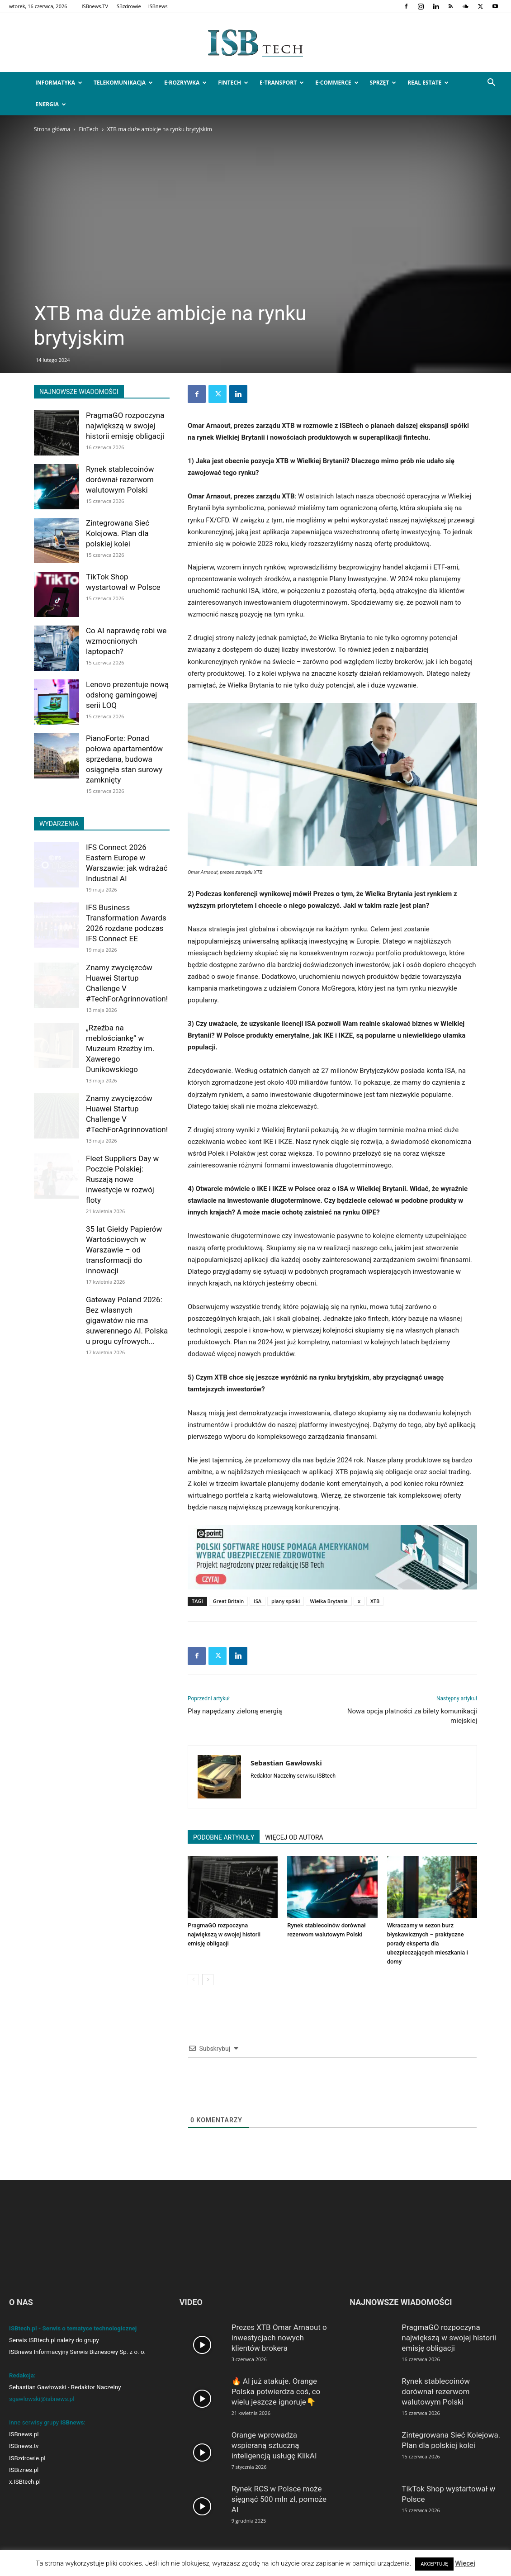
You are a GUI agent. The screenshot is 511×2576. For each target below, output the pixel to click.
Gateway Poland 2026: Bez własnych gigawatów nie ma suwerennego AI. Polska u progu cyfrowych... (127, 1320)
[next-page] (207, 1979)
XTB (374, 1601)
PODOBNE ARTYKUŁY (223, 1837)
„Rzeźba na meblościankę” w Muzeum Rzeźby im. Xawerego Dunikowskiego (120, 1048)
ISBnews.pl (23, 2434)
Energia (50, 104)
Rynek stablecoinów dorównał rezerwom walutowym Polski (120, 479)
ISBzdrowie (128, 6)
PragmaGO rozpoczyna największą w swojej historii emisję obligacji (224, 1934)
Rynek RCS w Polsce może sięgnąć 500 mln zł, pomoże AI (279, 2499)
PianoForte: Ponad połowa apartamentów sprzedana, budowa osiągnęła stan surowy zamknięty (124, 759)
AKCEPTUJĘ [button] (434, 2564)
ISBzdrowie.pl (27, 2458)
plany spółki (285, 1601)
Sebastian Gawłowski (286, 1762)
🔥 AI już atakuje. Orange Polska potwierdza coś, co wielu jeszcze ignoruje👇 (276, 2391)
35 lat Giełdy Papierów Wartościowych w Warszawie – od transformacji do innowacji (124, 1249)
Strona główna (52, 129)
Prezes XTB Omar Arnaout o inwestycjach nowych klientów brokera (279, 2338)
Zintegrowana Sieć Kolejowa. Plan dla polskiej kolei (117, 533)
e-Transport (282, 82)
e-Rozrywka (185, 82)
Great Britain (228, 1601)
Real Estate (428, 82)
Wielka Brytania (328, 1601)
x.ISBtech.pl (25, 2481)
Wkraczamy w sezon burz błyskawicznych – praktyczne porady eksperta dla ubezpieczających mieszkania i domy (427, 1943)
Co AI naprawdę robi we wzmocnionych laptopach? (126, 641)
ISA (257, 1601)
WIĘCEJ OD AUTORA (294, 1837)
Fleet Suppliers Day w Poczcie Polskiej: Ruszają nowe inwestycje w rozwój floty (122, 1179)
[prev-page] (193, 1979)
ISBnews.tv (24, 2446)
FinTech (233, 82)
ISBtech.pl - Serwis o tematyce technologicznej (73, 2328)
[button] (491, 83)
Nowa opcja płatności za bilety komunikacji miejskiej (412, 1716)
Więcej (465, 2563)
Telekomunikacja (123, 82)
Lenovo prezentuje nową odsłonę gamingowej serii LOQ (127, 695)
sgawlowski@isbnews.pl (42, 2399)
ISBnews (158, 6)
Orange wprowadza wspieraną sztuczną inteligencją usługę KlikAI (274, 2445)
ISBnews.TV (95, 6)
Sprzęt (383, 82)
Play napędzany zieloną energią (235, 1711)
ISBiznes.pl (23, 2470)
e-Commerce (336, 82)
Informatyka (58, 82)
